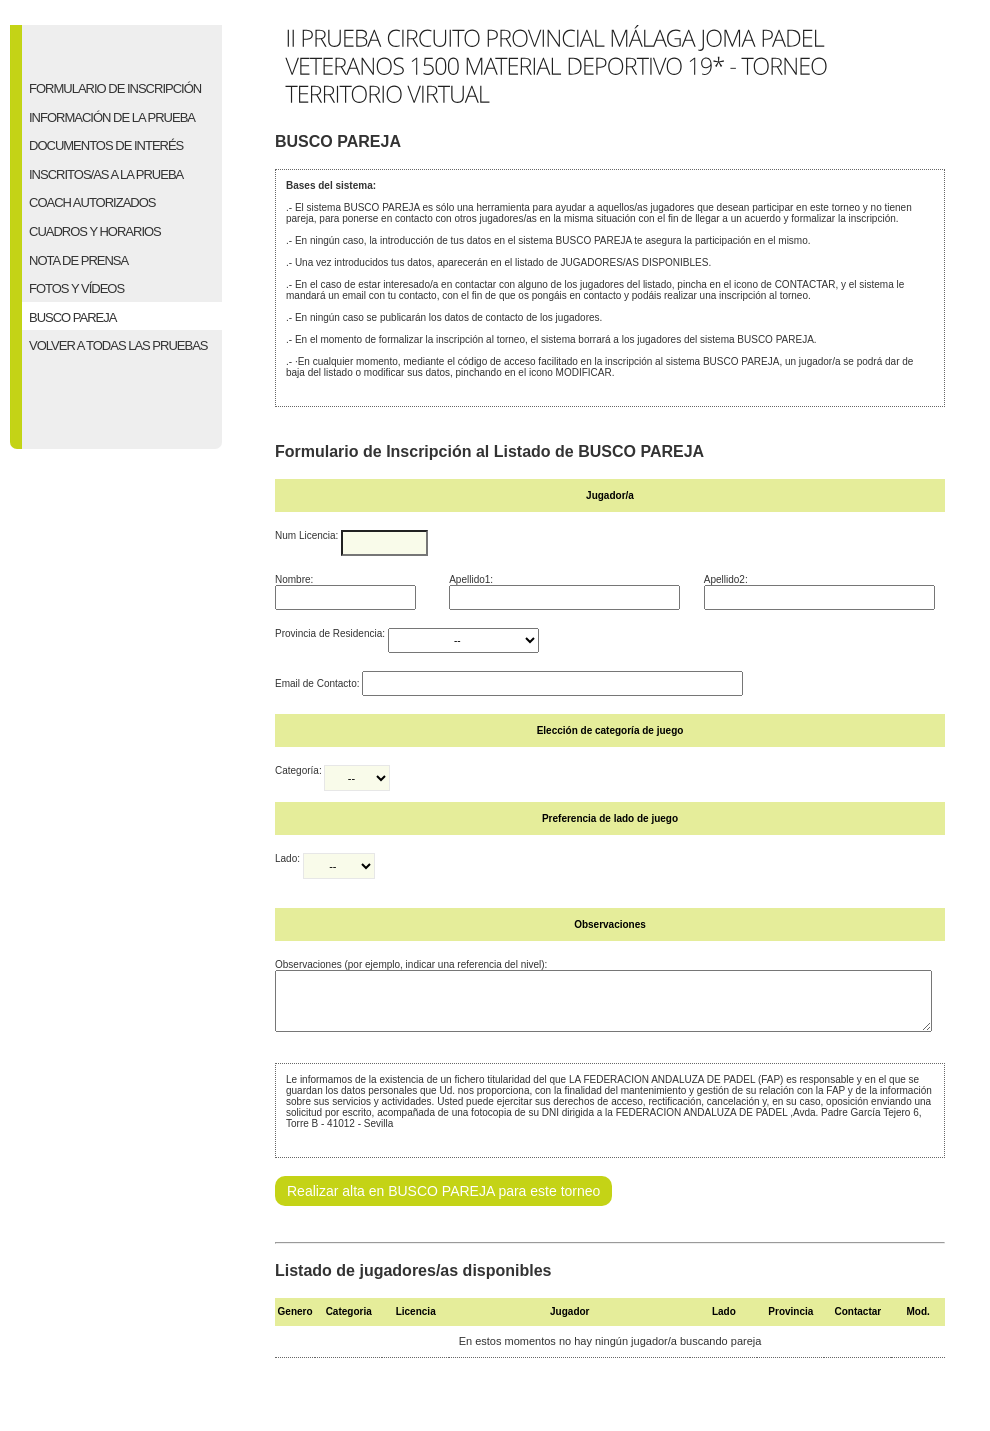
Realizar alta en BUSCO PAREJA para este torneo (443, 1203)
